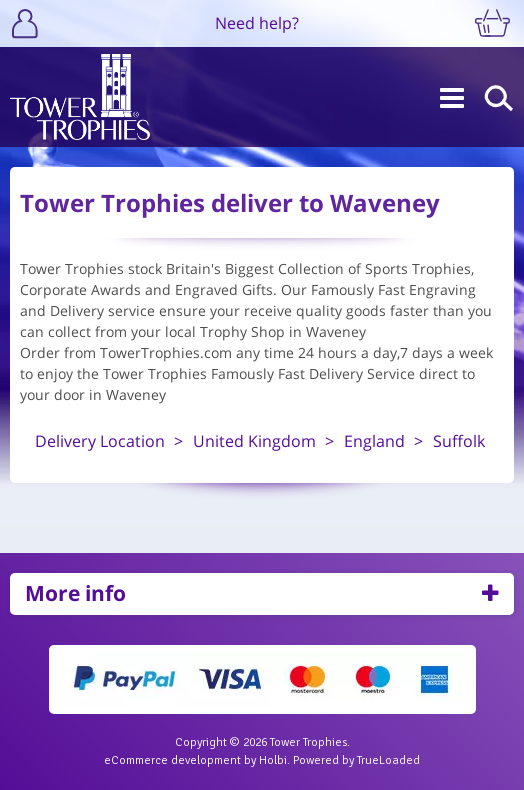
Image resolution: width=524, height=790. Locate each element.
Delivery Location (100, 441)
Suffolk (459, 441)
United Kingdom (254, 441)
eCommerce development (172, 760)
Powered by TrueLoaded (356, 760)
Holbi (273, 760)
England (374, 441)
